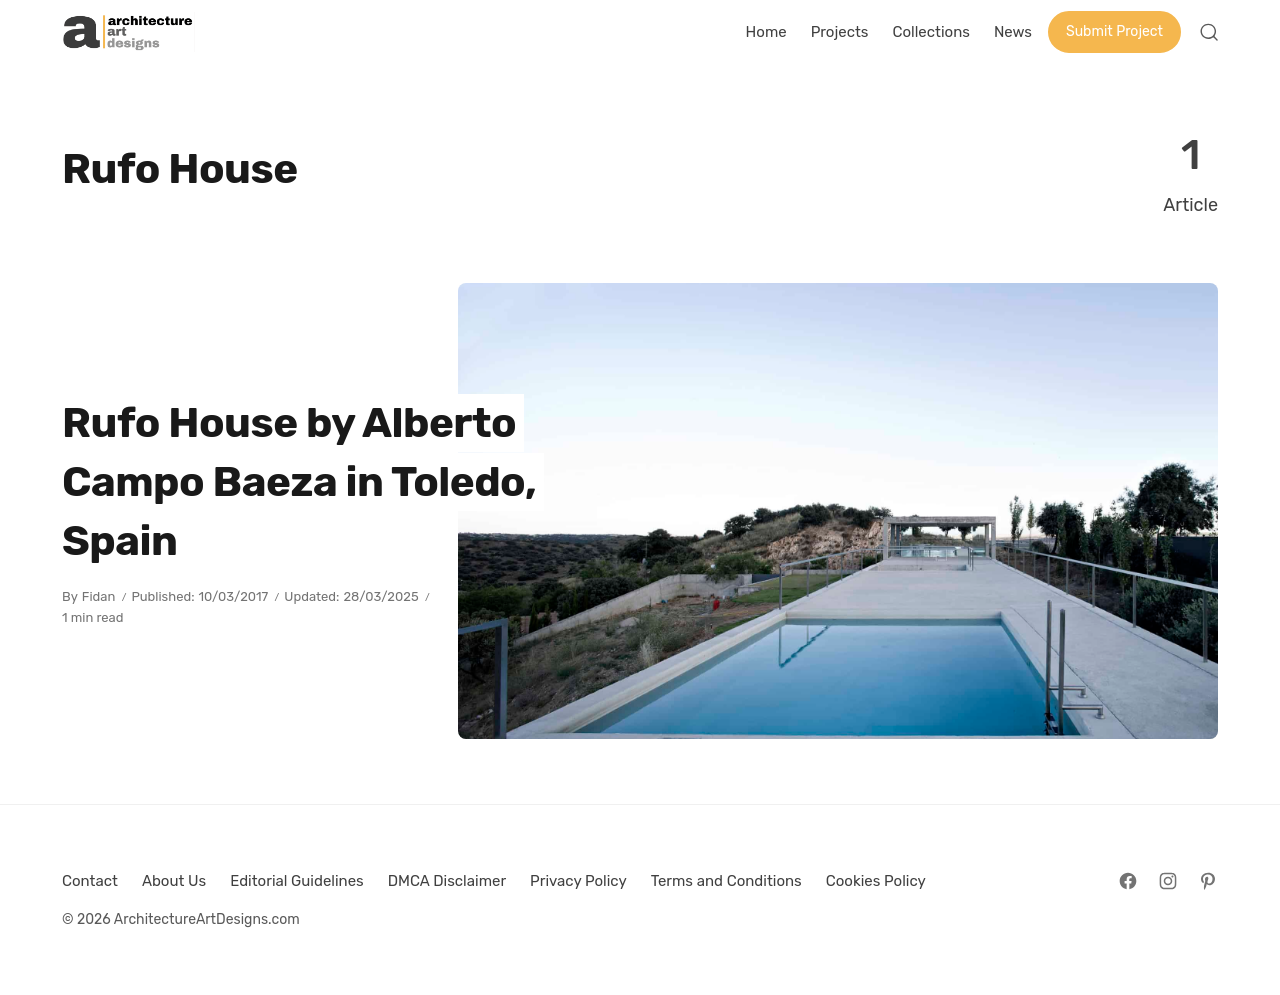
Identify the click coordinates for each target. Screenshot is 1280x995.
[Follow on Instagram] (1168, 881)
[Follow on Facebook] (1128, 881)
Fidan (99, 596)
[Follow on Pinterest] (1208, 881)
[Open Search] (1209, 32)
